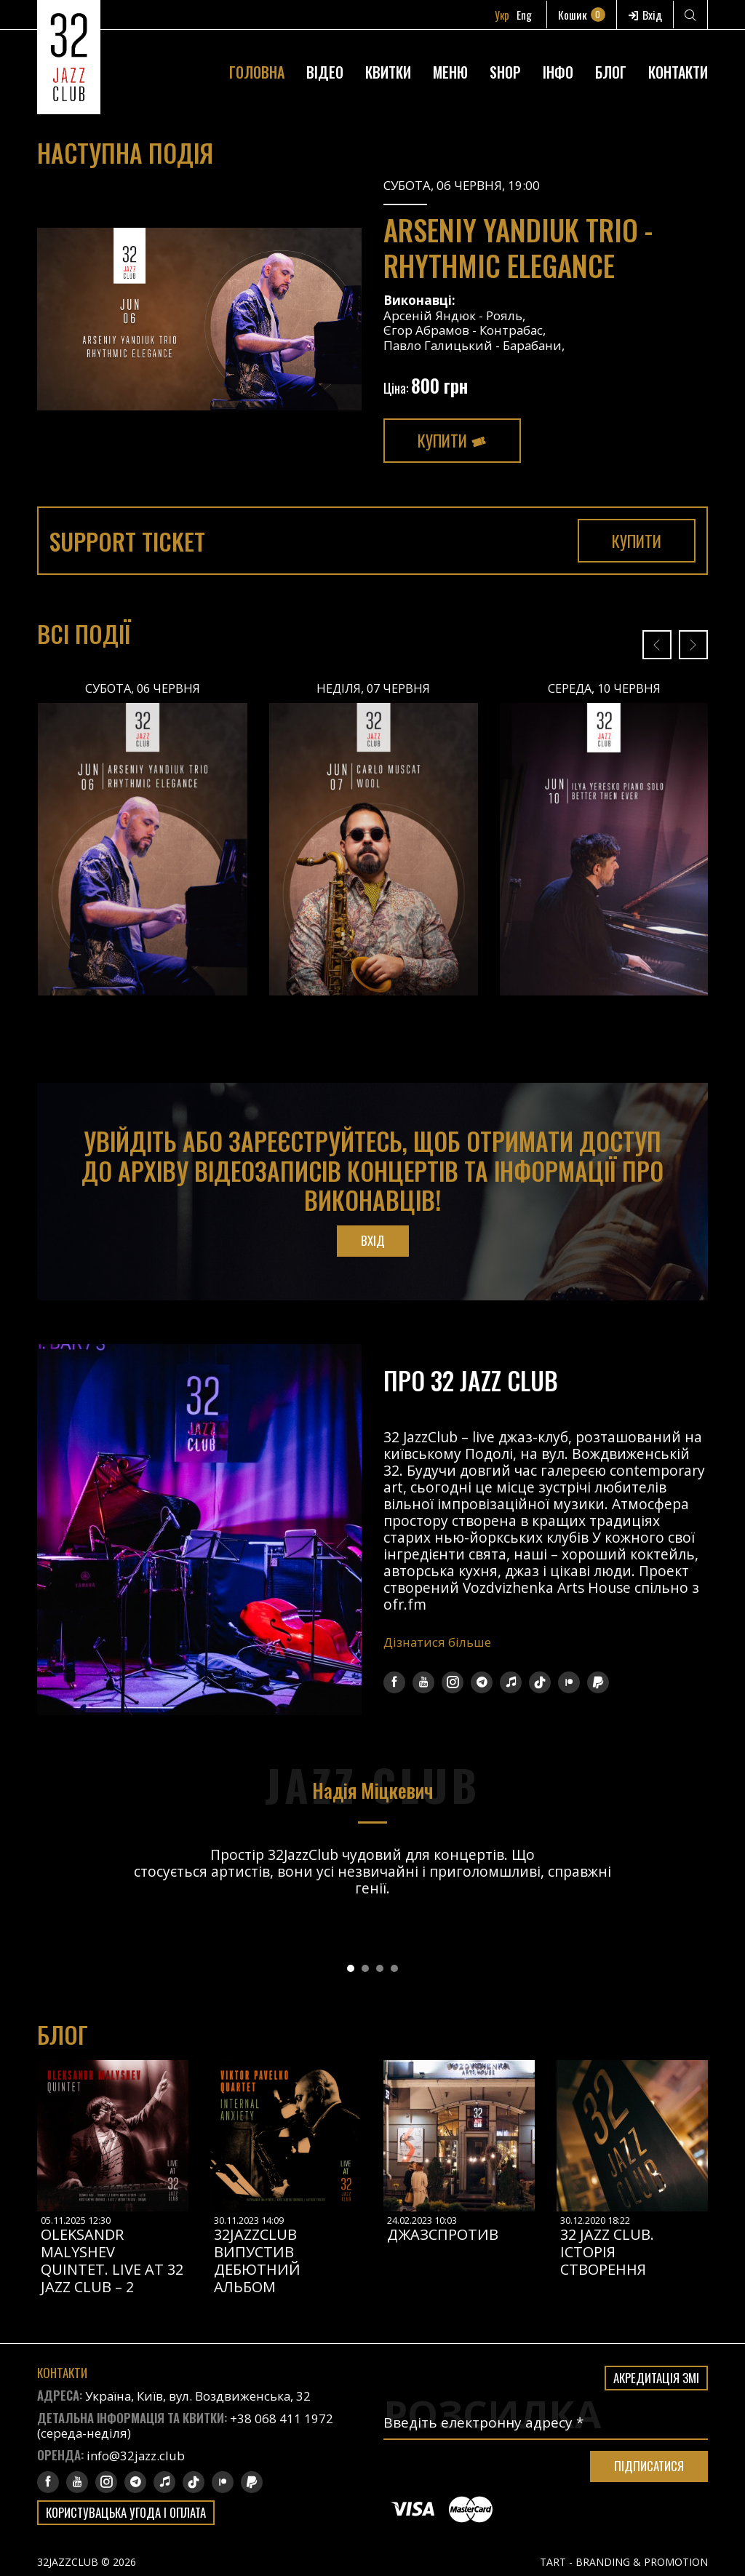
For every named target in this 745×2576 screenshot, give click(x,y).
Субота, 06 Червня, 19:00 (462, 185)
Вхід (646, 15)
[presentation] (657, 645)
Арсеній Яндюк (429, 315)
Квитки (388, 74)
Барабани (534, 345)
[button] (350, 1969)
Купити (452, 440)
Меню (450, 74)
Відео (324, 74)
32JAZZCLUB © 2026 (86, 2562)
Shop (505, 74)
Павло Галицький (438, 345)
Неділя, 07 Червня (373, 688)
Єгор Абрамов (426, 330)
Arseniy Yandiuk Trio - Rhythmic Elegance (523, 247)
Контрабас (512, 330)
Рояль (504, 315)
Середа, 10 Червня (604, 688)
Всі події (85, 634)
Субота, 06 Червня (142, 688)
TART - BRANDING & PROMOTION (624, 2562)
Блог (610, 74)
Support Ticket (130, 541)
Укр (506, 15)
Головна (256, 74)
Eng (528, 15)
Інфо (558, 74)
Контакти (678, 74)
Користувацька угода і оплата (128, 2512)
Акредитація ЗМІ (656, 2378)
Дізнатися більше (437, 1642)
